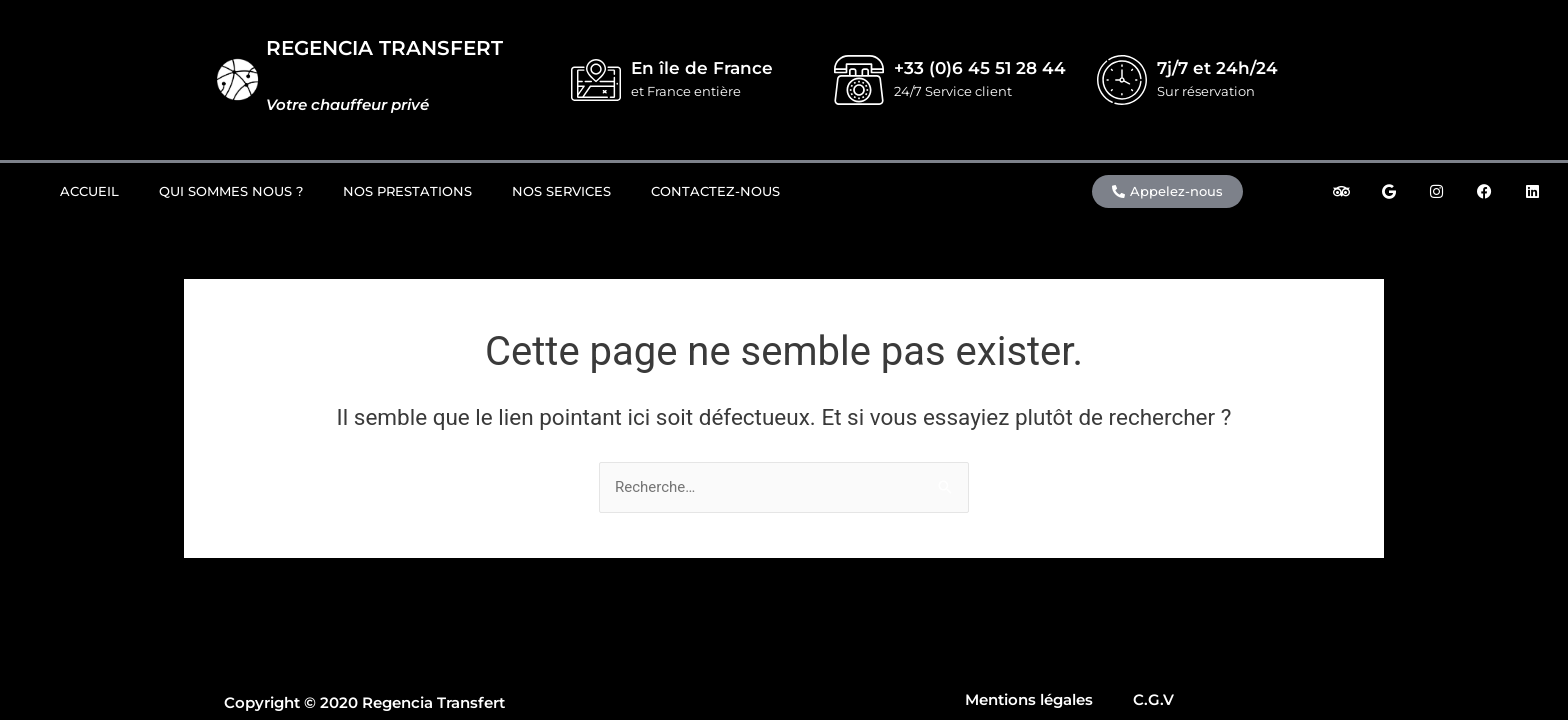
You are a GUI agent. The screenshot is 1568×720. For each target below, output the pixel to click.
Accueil (89, 191)
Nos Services (561, 191)
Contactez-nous (715, 191)
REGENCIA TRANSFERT (384, 48)
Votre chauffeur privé (347, 104)
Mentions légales (1029, 699)
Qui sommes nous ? (231, 191)
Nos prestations (407, 191)
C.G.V (1153, 699)
